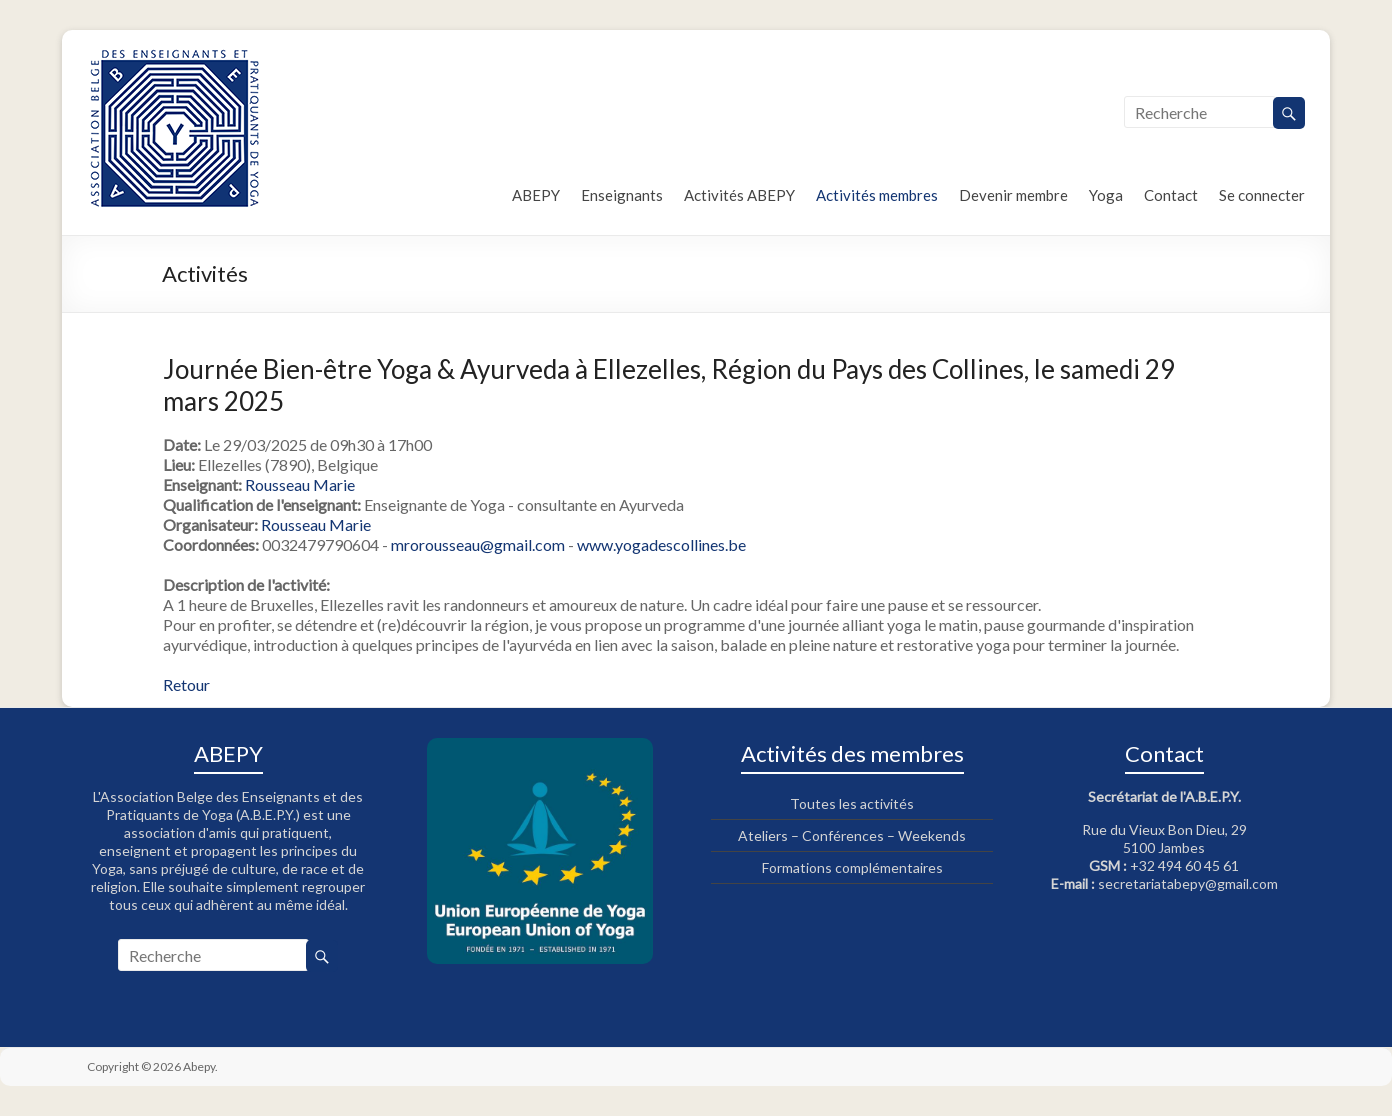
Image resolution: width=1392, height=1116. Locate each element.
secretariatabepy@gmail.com (1188, 883)
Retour (186, 684)
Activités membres (877, 195)
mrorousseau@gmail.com (478, 544)
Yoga (1106, 195)
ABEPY (536, 195)
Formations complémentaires (852, 867)
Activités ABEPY (739, 195)
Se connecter (1262, 195)
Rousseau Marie (300, 484)
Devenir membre (1013, 195)
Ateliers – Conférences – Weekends (852, 835)
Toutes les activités (852, 803)
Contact (1171, 195)
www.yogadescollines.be (661, 544)
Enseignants (622, 195)
